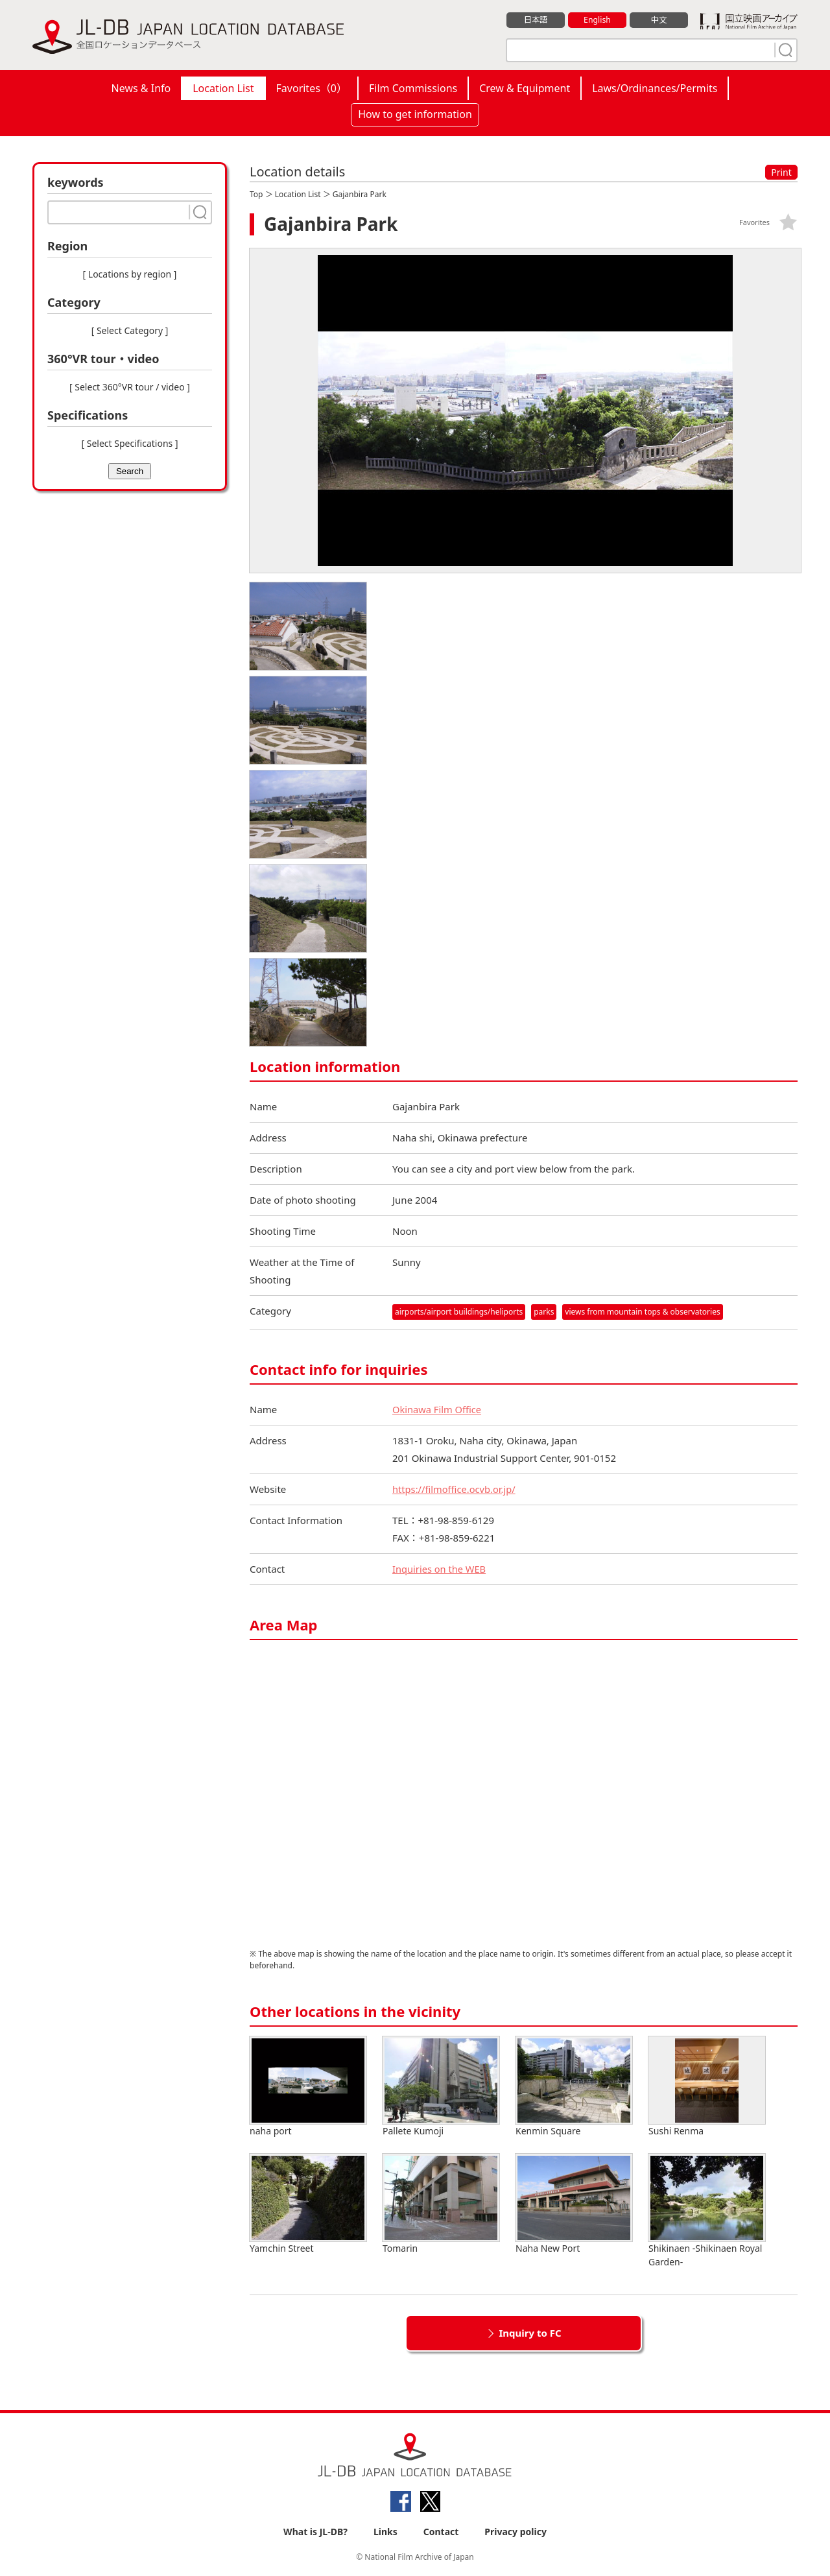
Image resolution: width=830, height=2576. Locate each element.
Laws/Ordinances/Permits (654, 88)
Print (781, 172)
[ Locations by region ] (130, 274)
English (597, 20)
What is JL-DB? (315, 2531)
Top (256, 194)
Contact (441, 2531)
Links (385, 2531)
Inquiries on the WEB (440, 1568)
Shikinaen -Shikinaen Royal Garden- (706, 2211)
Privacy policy (515, 2531)
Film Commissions (413, 88)
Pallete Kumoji (441, 2086)
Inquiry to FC (530, 2332)
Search (129, 471)
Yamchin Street (308, 2204)
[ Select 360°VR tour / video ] (129, 387)
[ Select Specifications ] (129, 443)
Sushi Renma (706, 2086)
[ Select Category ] (130, 330)
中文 (658, 20)
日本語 (536, 20)
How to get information (415, 114)
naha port (308, 2086)
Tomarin (441, 2204)
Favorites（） (311, 88)
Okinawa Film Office (437, 1409)
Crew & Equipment (524, 88)
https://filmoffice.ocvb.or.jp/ (455, 1489)
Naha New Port (574, 2204)
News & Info (141, 88)
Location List (223, 88)
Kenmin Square (574, 2086)
